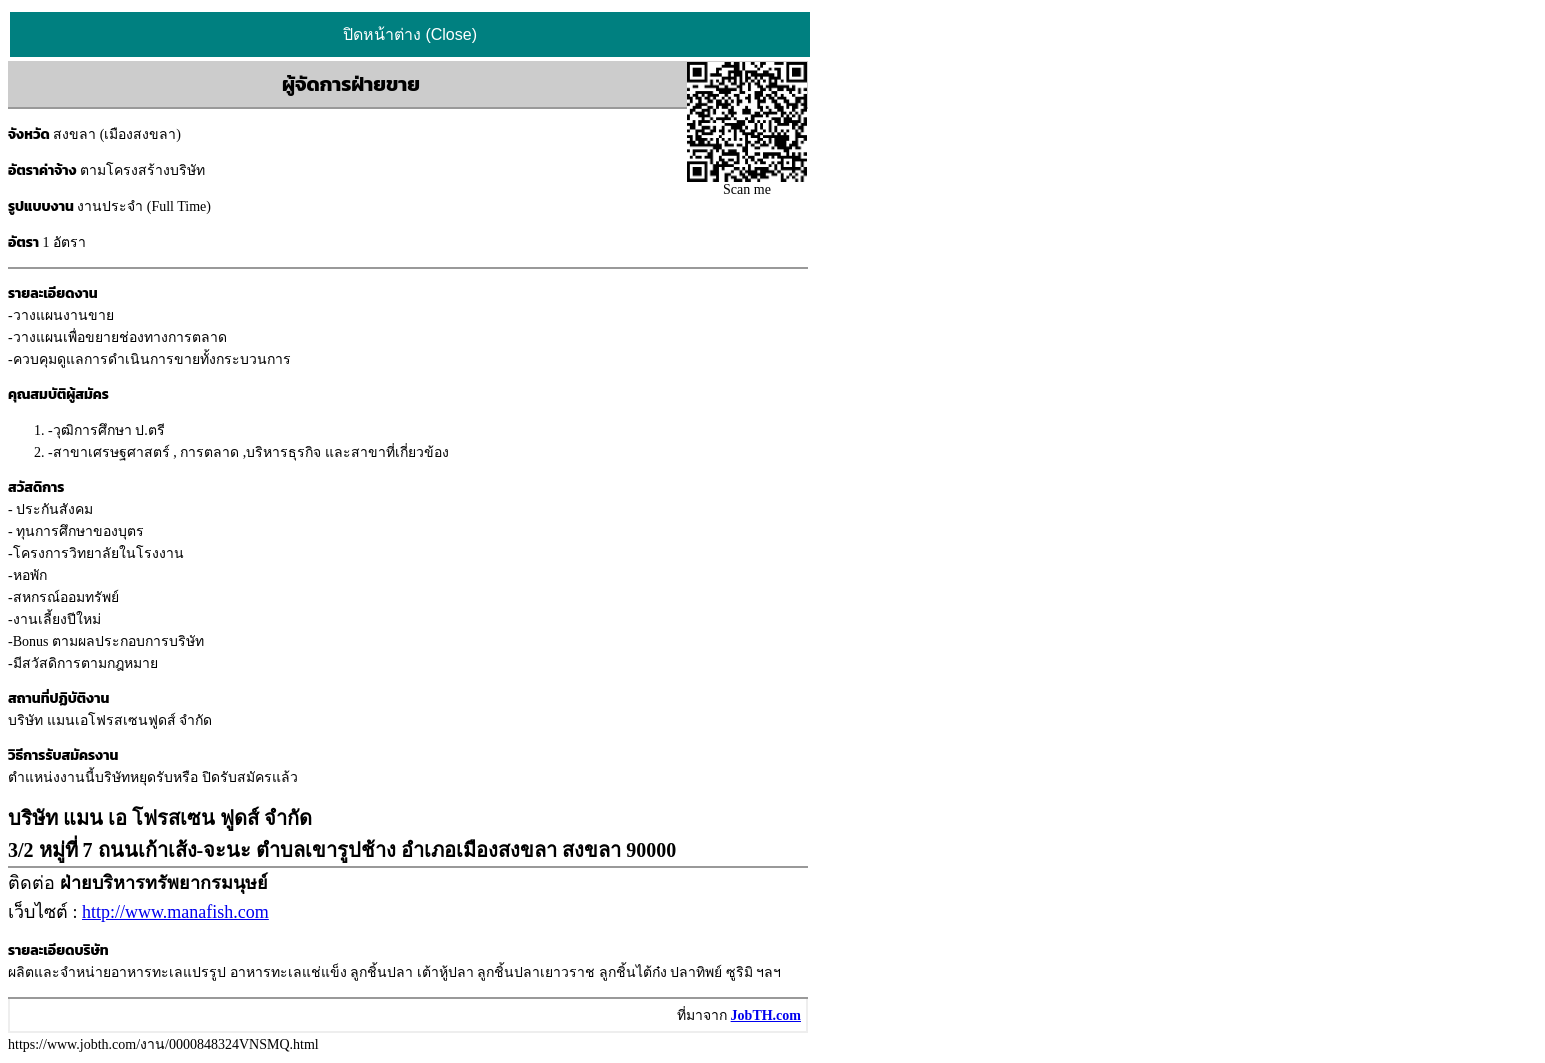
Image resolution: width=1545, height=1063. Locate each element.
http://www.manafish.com (175, 912)
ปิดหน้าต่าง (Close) (410, 34)
